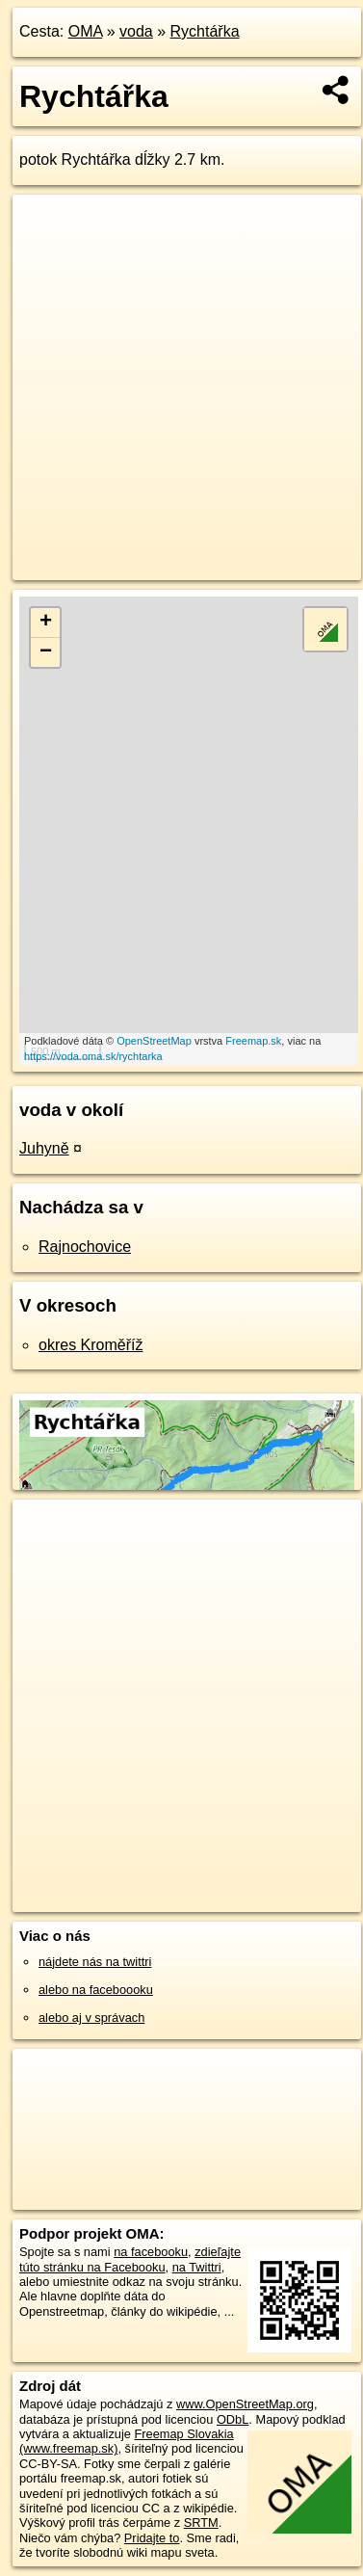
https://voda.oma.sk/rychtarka (93, 1056)
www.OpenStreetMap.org (245, 2404)
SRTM (201, 2522)
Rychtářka (205, 31)
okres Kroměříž (91, 1345)
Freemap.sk (253, 1041)
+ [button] (45, 622)
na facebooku (151, 2251)
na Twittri (196, 2267)
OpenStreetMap (154, 1041)
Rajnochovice (85, 1246)
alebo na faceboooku (96, 1989)
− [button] (45, 652)
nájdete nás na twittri (95, 1961)
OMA (85, 31)
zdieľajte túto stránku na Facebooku (130, 2258)
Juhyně (44, 1148)
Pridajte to (152, 2538)
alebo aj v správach (91, 2017)
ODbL (232, 2419)
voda (136, 31)
